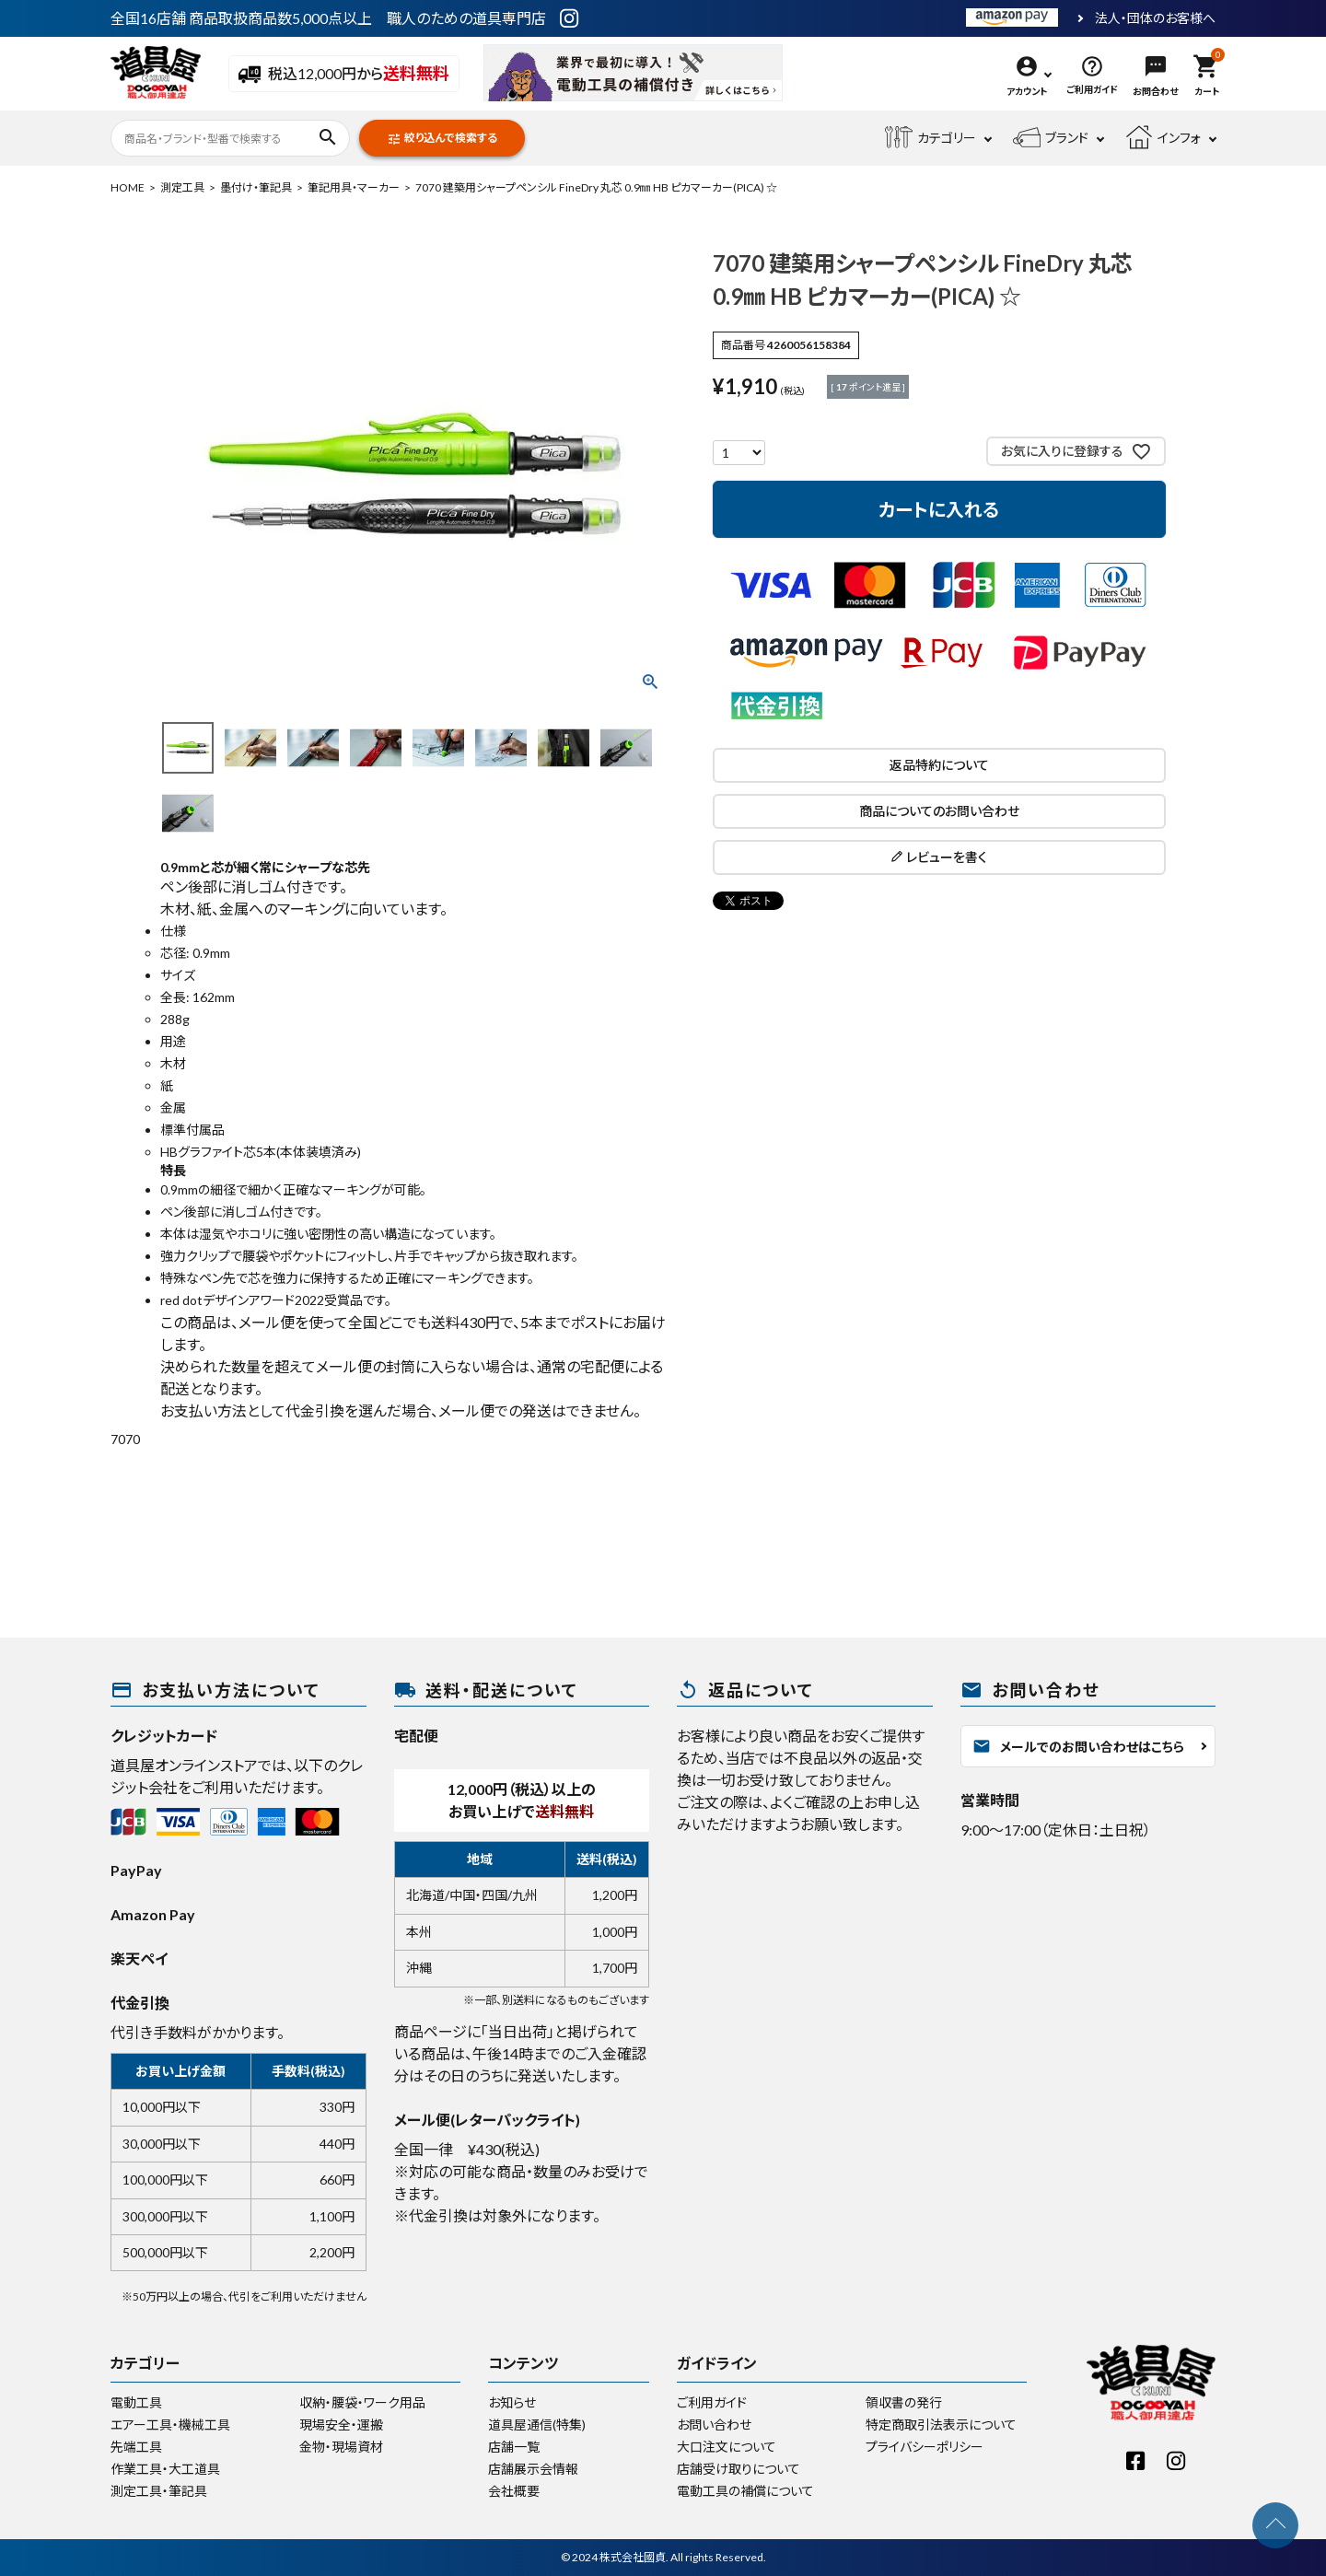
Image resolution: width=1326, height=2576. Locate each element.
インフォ (1163, 138)
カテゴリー (930, 138)
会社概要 (514, 2491)
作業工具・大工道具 (165, 2469)
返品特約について (939, 765)
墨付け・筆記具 (256, 187)
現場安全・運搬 (341, 2424)
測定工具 (182, 187)
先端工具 (136, 2446)
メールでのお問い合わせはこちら (1078, 1746)
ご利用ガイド (712, 2402)
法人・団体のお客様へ (1155, 18)
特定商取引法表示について (941, 2424)
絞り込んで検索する (442, 138)
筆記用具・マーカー (354, 187)
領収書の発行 (904, 2402)
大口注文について (726, 2446)
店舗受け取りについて (738, 2469)
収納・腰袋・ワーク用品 (362, 2402)
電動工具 (136, 2402)
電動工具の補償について (745, 2491)
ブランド (1050, 138)
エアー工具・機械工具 (170, 2424)
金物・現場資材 (341, 2446)
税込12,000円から (343, 75)
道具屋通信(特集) (537, 2424)
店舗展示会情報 (533, 2469)
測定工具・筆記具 (158, 2491)
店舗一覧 (514, 2446)
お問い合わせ (714, 2424)
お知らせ (512, 2402)
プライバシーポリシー (924, 2446)
